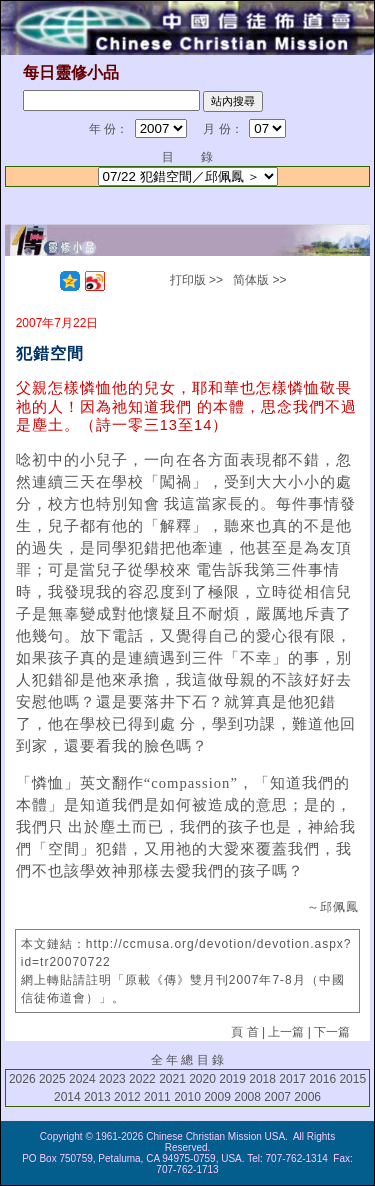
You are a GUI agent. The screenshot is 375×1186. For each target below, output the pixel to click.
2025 (52, 1079)
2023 (112, 1079)
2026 (22, 1079)
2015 (352, 1079)
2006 (307, 1097)
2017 (292, 1079)
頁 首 (244, 1032)
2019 (232, 1079)
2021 (172, 1079)
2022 (142, 1079)
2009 (217, 1097)
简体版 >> (259, 280)
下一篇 (332, 1032)
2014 (67, 1097)
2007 (277, 1097)
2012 (127, 1097)
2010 (187, 1097)
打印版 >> (196, 280)
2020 (202, 1079)
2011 (157, 1097)
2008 (247, 1097)
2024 (82, 1079)
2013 (97, 1097)
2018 (262, 1079)
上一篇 (286, 1032)
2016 (322, 1079)
